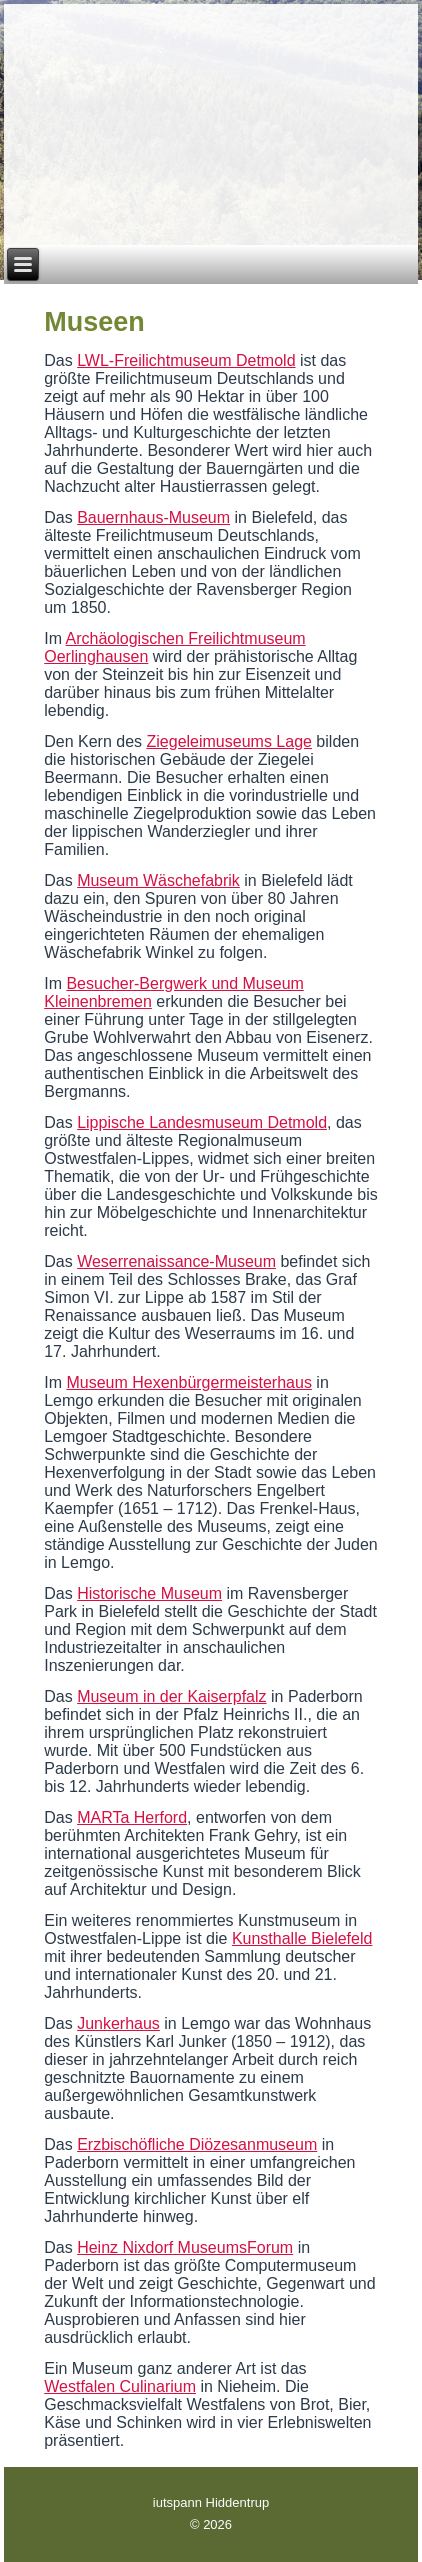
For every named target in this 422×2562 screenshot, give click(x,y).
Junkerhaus (118, 2023)
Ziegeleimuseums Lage (229, 741)
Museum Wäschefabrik (158, 880)
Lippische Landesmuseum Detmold (202, 1122)
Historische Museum (149, 1593)
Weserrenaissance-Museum (176, 1261)
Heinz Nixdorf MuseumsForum (185, 2247)
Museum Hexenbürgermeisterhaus (188, 1382)
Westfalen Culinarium (120, 2386)
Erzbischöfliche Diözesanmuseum (197, 2144)
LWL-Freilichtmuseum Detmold (186, 360)
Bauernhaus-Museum (153, 517)
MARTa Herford (132, 1817)
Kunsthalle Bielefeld (302, 1938)
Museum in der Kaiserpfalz (171, 1696)
